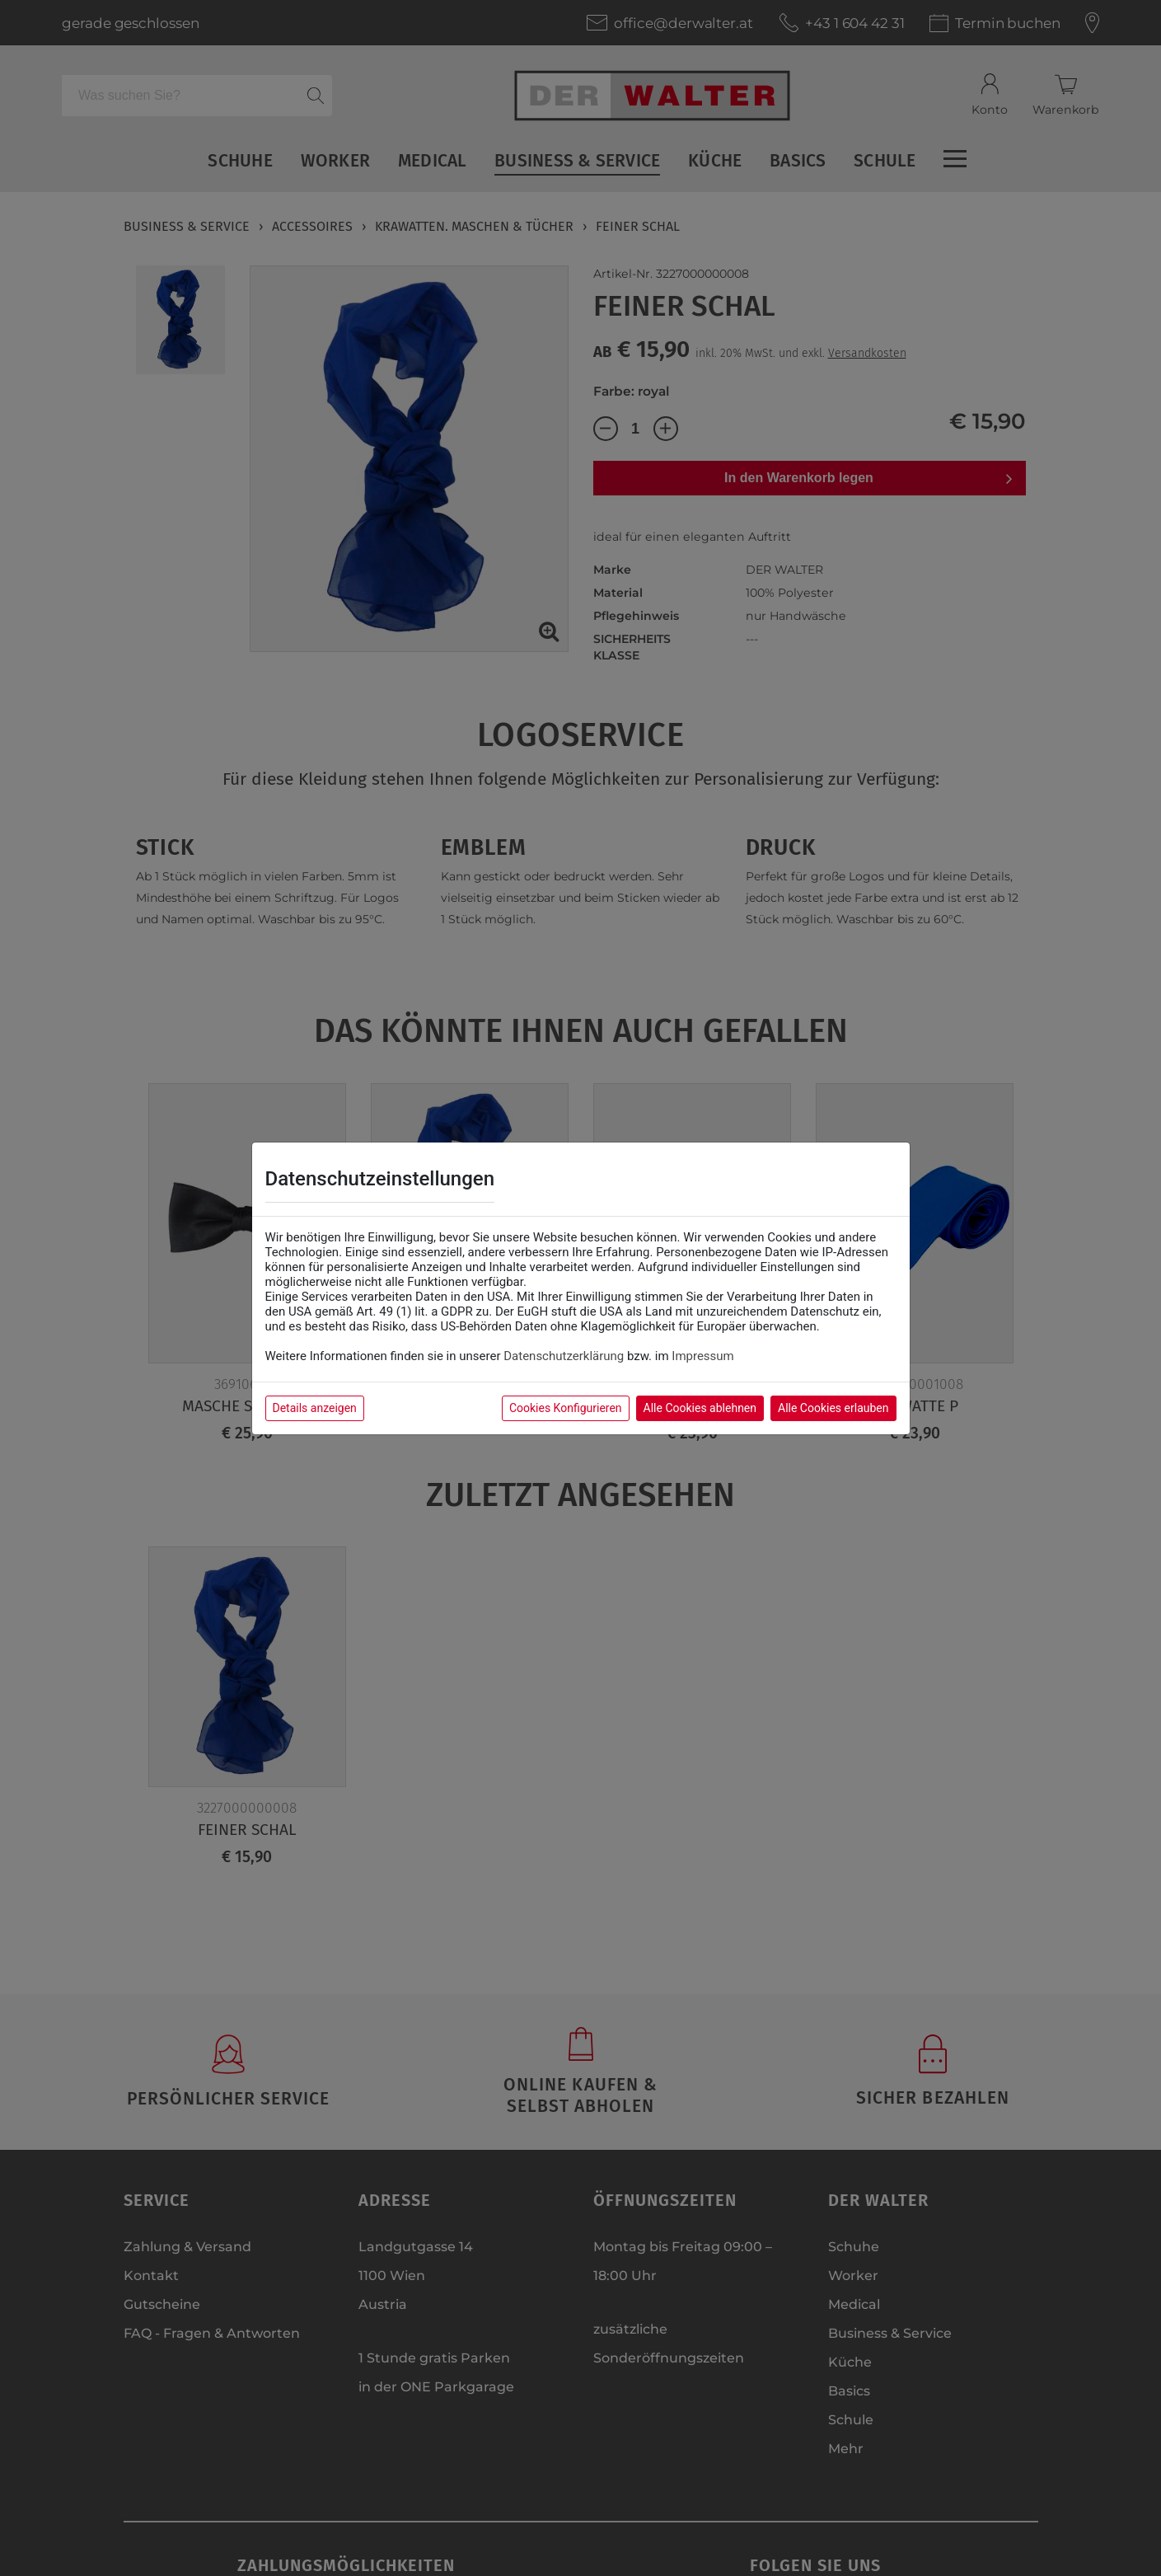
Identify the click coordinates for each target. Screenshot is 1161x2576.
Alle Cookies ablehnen (700, 1408)
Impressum (702, 1356)
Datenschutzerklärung (563, 1356)
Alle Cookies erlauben (833, 1408)
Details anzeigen (315, 1408)
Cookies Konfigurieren (565, 1408)
